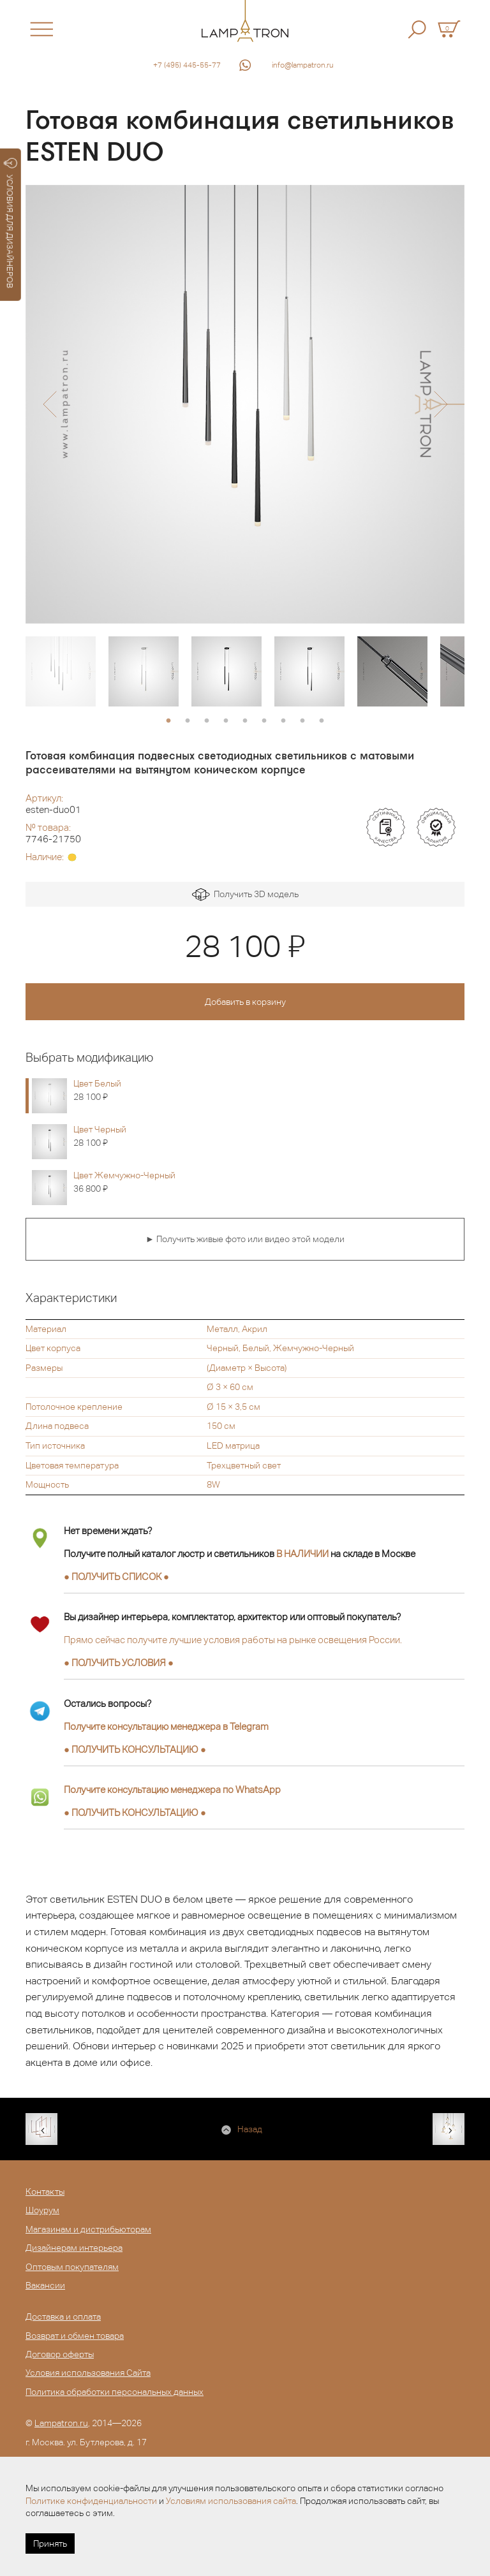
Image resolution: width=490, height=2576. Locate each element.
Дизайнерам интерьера (74, 2248)
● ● (135, 1749)
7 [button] (283, 721)
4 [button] (225, 721)
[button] (49, 404)
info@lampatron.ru (303, 65)
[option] (245, 404)
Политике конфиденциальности (91, 2501)
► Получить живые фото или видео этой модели (245, 1239)
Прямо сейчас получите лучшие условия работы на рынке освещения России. (233, 1639)
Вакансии (45, 2285)
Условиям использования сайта (231, 2501)
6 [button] (264, 721)
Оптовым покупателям (72, 2267)
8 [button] (302, 721)
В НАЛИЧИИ (302, 1553)
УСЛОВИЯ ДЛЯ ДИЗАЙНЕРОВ (10, 223)
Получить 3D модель (245, 895)
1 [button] (168, 721)
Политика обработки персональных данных (115, 2392)
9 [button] (321, 721)
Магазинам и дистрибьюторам (88, 2229)
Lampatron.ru (61, 2423)
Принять (50, 2543)
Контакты (45, 2191)
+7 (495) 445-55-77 (187, 65)
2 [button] (187, 721)
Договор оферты (60, 2354)
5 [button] (245, 721)
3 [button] (206, 721)
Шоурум (42, 2210)
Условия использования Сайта (88, 2372)
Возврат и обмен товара (75, 2336)
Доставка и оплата (63, 2316)
